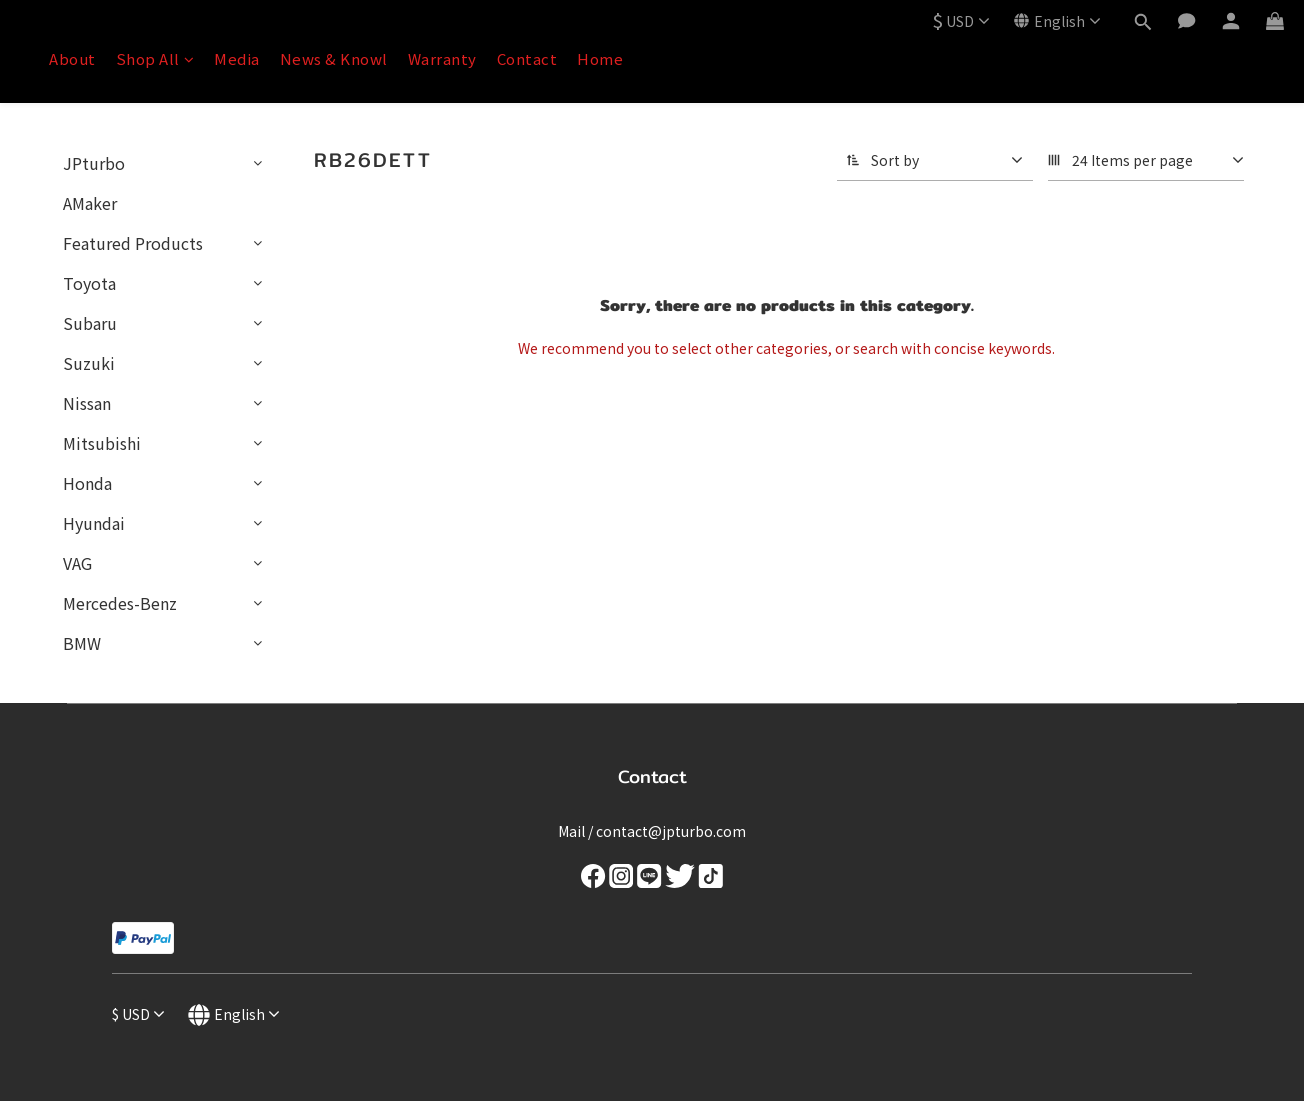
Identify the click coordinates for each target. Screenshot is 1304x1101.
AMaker (90, 203)
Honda (87, 483)
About (72, 58)
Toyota (89, 283)
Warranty (442, 58)
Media (237, 58)
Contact (527, 58)
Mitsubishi (102, 443)
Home (600, 58)
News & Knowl (334, 58)
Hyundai (94, 523)
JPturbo (94, 163)
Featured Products (133, 243)
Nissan (87, 403)
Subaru (90, 323)
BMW (82, 643)
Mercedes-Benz (120, 603)
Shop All (155, 58)
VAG (77, 563)
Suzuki (89, 363)
